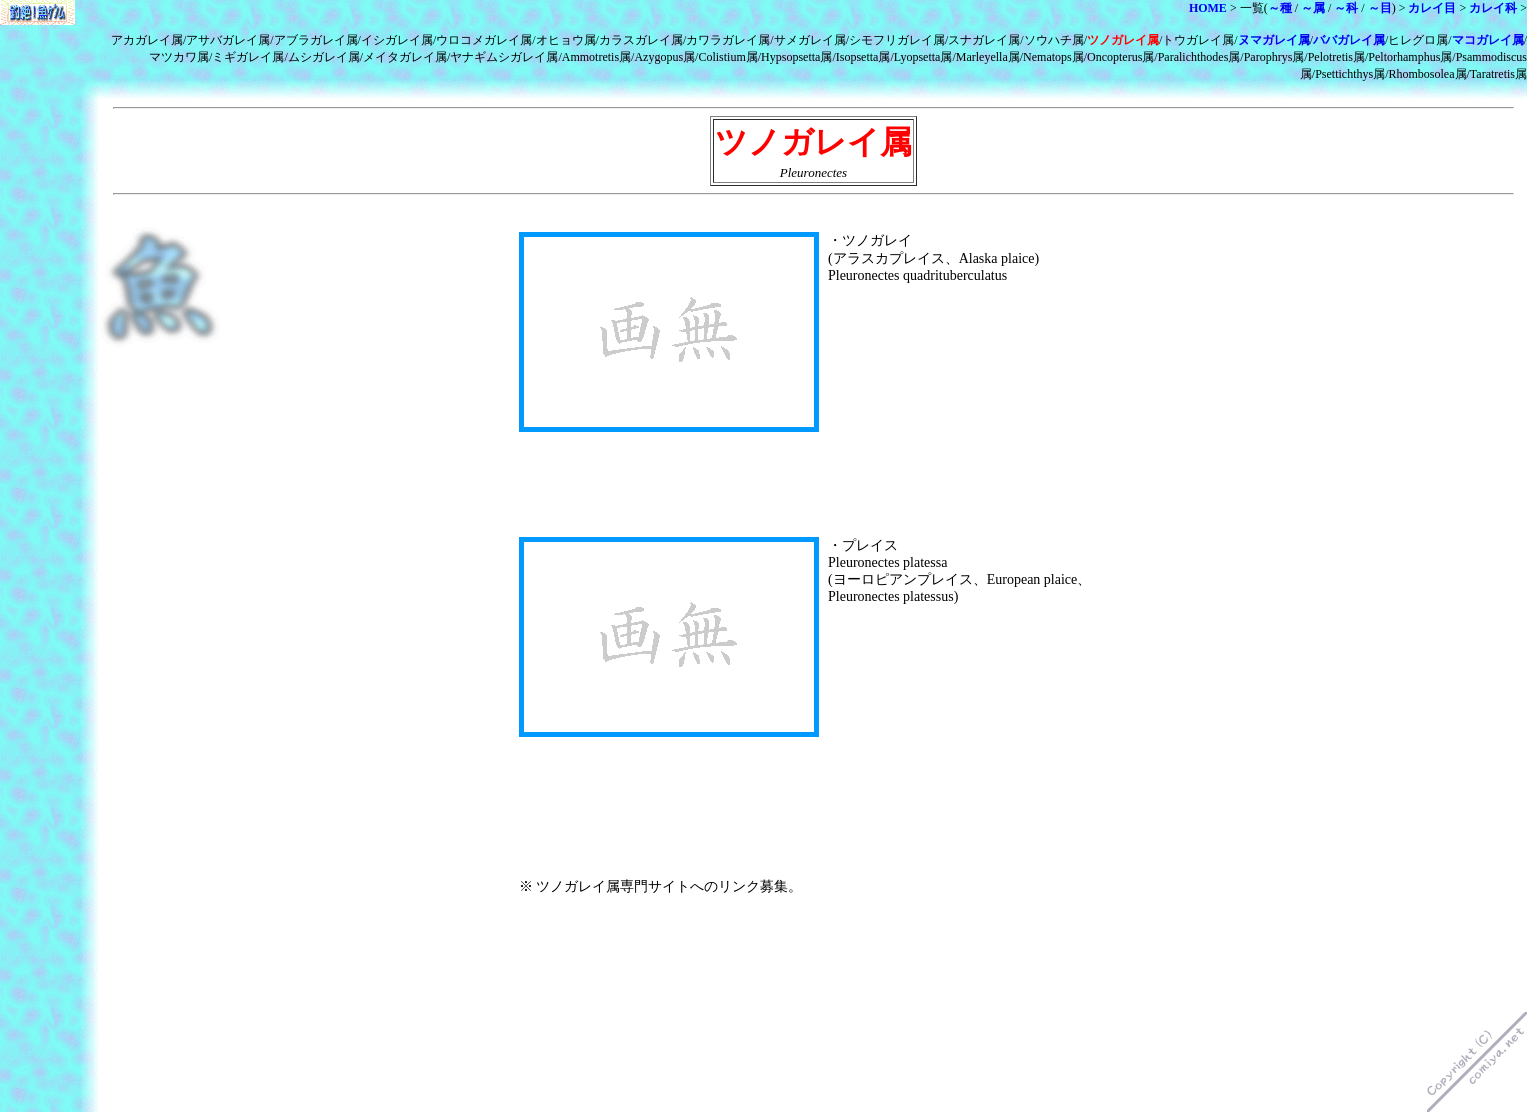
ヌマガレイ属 (1274, 40)
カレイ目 (1432, 8)
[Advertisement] (753, 214)
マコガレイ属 (1488, 40)
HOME (1208, 8)
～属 (1313, 8)
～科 (1346, 8)
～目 (1380, 8)
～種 (1280, 8)
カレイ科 (1493, 8)
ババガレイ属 (1349, 40)
